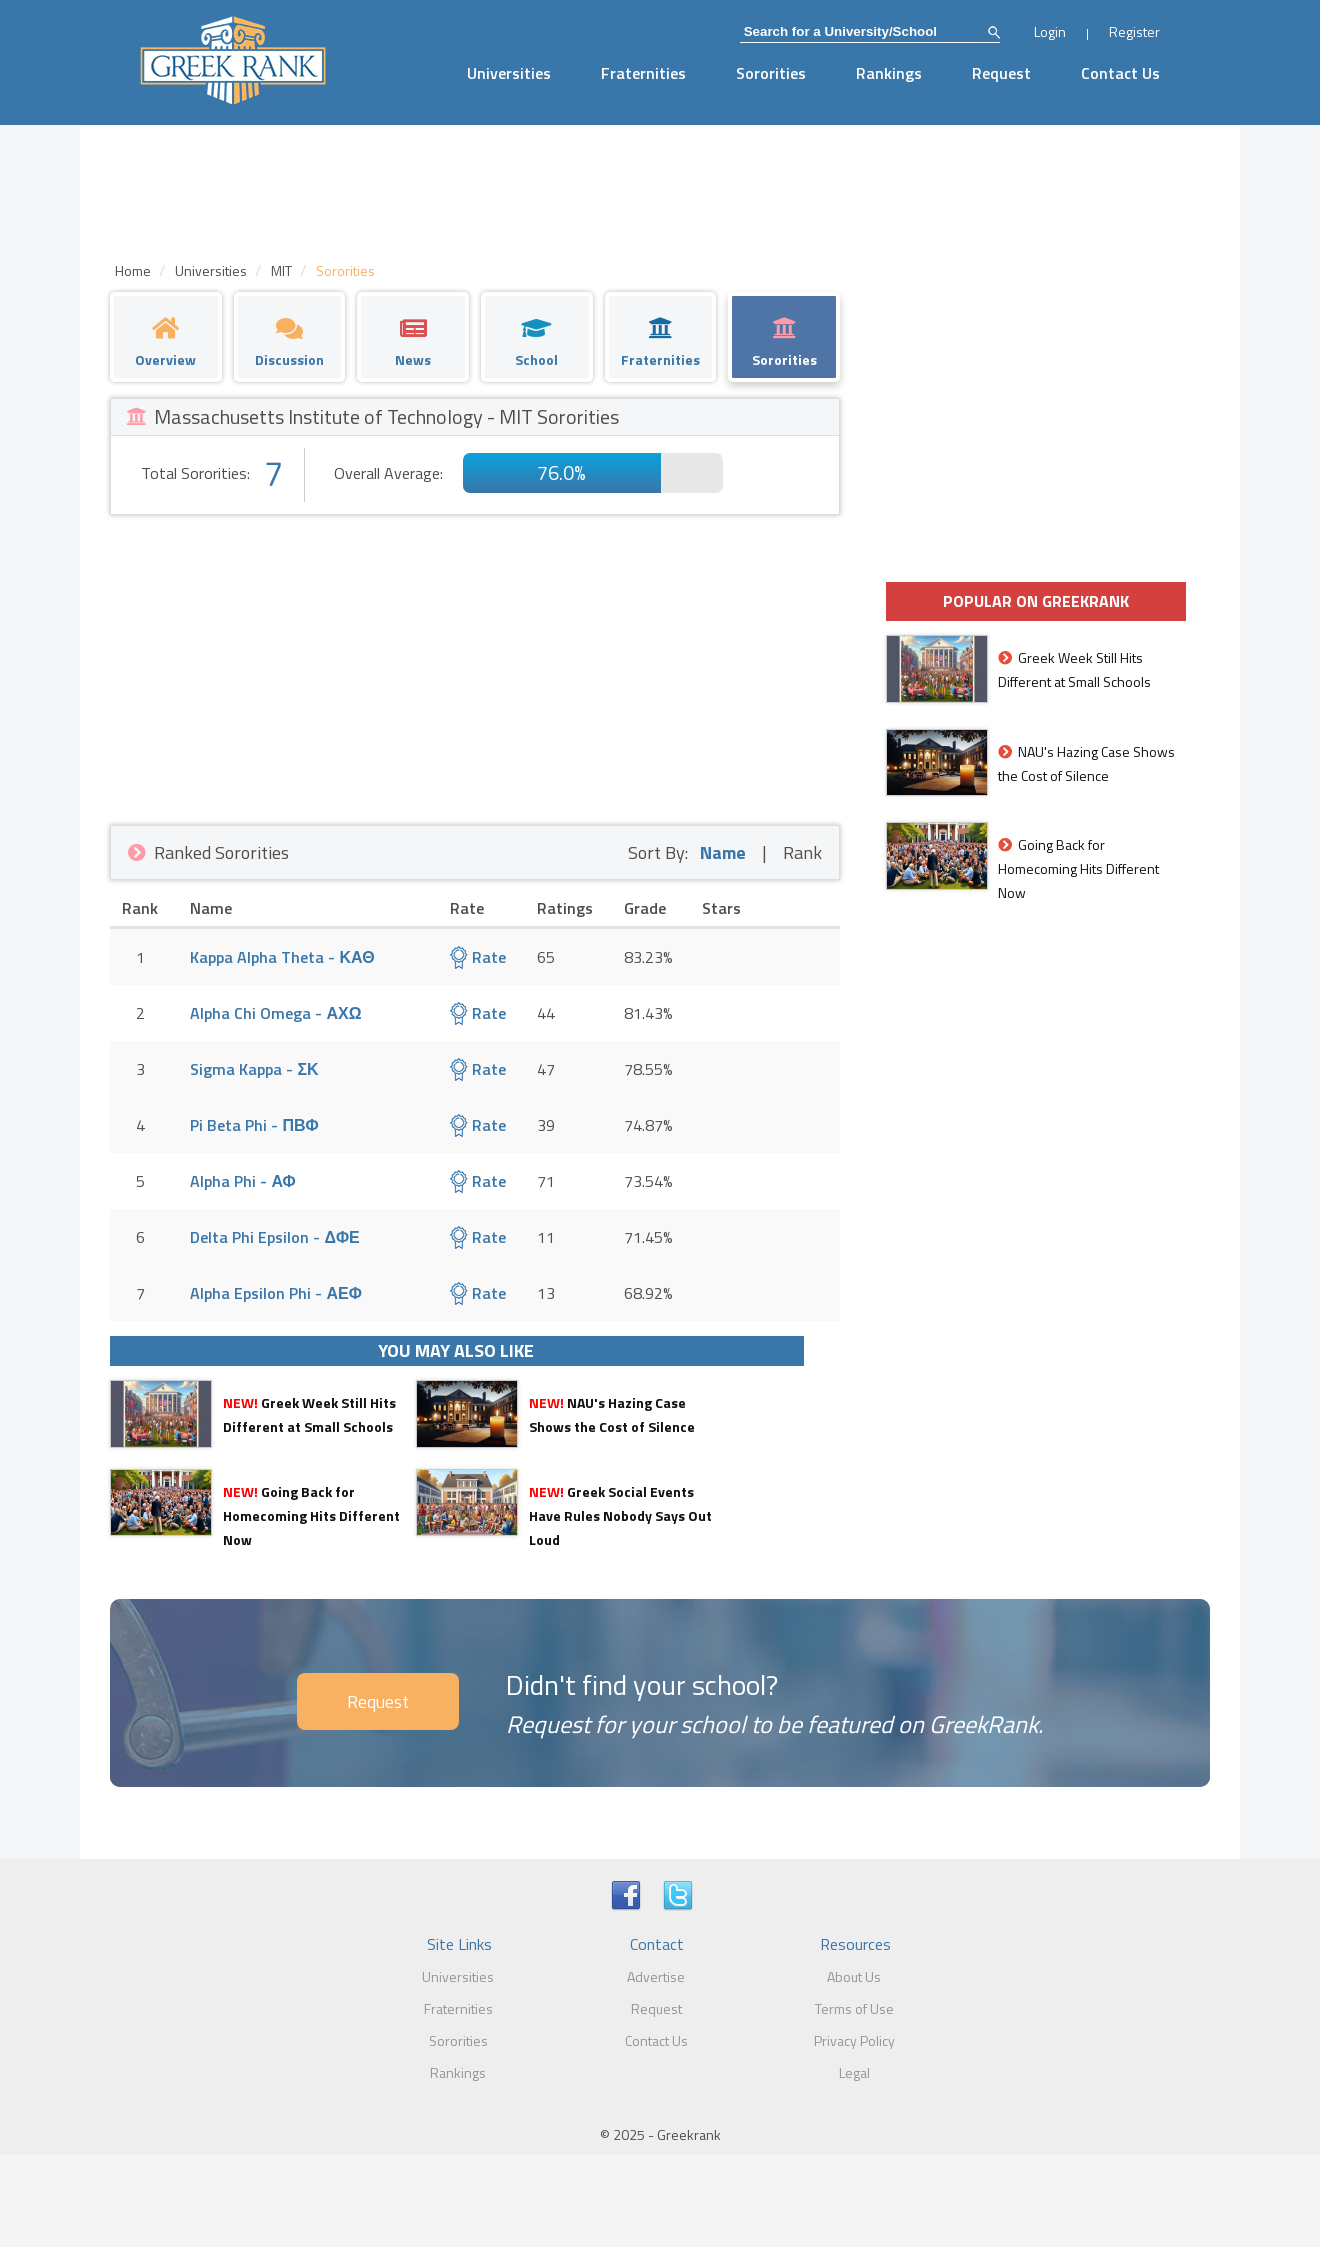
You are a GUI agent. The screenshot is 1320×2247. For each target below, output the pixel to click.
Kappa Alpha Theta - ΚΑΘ (282, 957)
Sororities (771, 73)
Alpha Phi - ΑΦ (242, 1181)
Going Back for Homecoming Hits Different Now (311, 1515)
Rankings (889, 73)
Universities (509, 73)
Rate (478, 957)
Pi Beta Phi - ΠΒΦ (254, 1125)
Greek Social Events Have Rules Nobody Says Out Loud (620, 1515)
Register (1134, 31)
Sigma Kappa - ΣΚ (254, 1069)
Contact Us (1120, 73)
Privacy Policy (854, 2040)
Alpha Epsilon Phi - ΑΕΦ (275, 1293)
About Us (854, 1976)
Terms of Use (854, 2008)
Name (723, 852)
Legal (854, 2072)
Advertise (656, 1976)
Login (1050, 31)
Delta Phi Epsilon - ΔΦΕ (274, 1237)
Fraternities (643, 73)
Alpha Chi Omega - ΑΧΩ (275, 1013)
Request (1001, 73)
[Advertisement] (475, 665)
